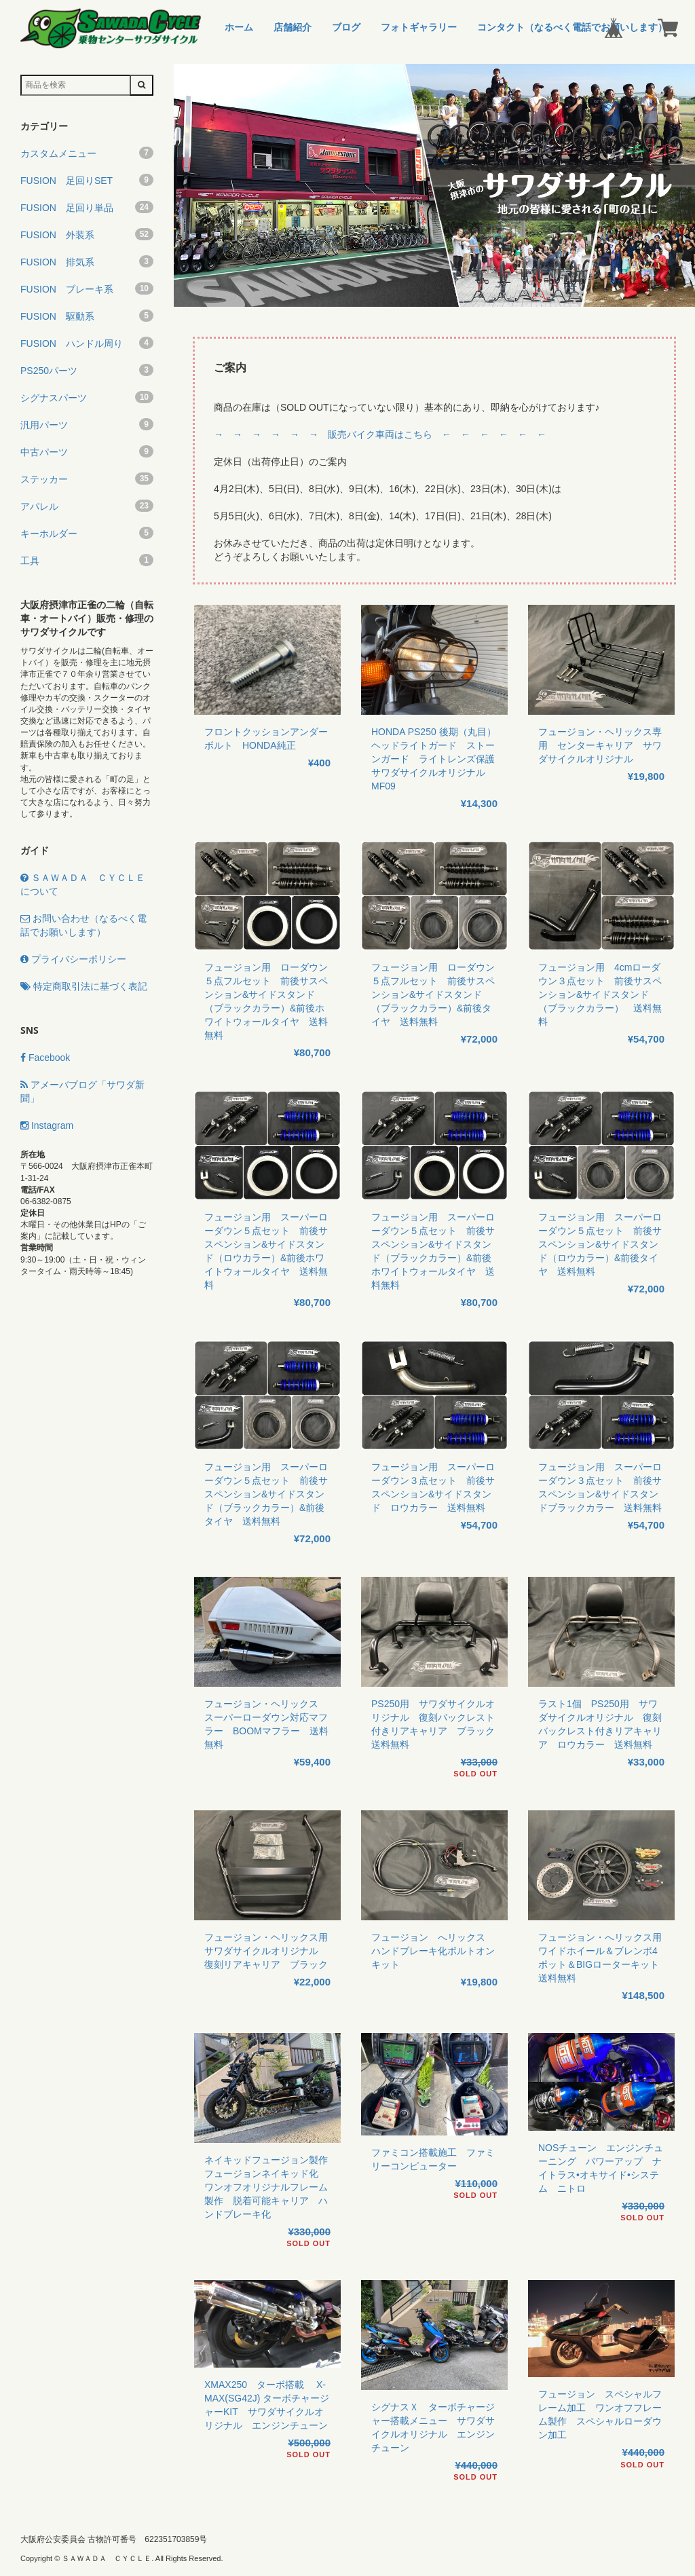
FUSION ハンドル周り (86, 343)
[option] (434, 185)
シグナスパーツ (86, 397)
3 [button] (455, 300)
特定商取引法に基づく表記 (83, 986)
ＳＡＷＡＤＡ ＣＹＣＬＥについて (82, 884)
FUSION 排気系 (86, 261)
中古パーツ (86, 451)
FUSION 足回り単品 (86, 207)
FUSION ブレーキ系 (86, 288)
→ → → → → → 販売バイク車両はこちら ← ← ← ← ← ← (380, 434)
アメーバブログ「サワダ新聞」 (82, 1091)
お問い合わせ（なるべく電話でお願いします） (83, 925)
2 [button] (434, 300)
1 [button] (414, 300)
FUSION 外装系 (86, 234)
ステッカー (86, 478)
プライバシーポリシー (73, 959)
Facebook (45, 1057)
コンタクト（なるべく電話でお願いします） (572, 26)
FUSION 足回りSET (86, 180)
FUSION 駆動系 (86, 316)
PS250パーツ (86, 370)
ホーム (239, 26)
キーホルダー (86, 533)
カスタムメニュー (86, 153)
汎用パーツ (86, 424)
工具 (86, 560)
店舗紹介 (293, 26)
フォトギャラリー (419, 26)
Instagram (46, 1125)
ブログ (346, 26)
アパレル (86, 506)
